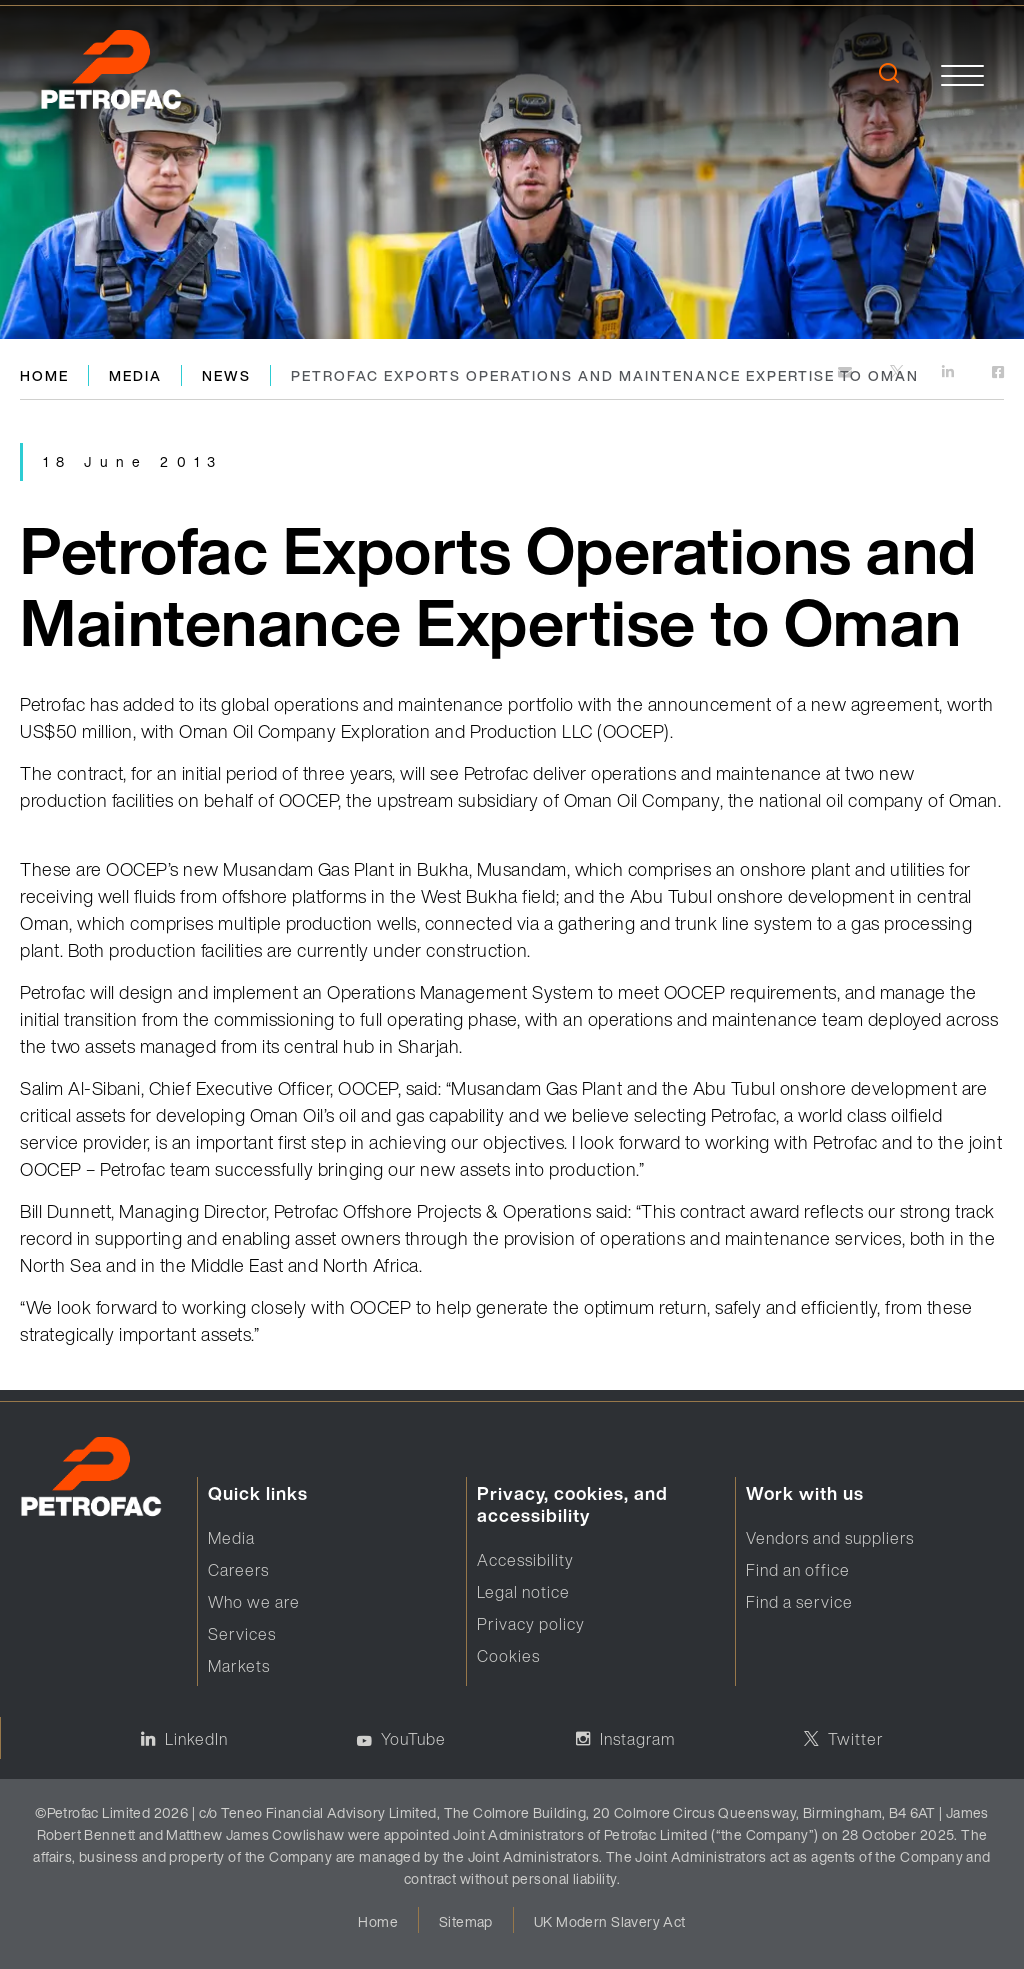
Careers (238, 1570)
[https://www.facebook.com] (998, 373)
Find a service (799, 1602)
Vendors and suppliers (830, 1538)
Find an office (798, 1570)
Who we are (254, 1602)
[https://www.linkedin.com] (949, 373)
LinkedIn (196, 1739)
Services (242, 1634)
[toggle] (962, 75)
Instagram (637, 1739)
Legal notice (523, 1592)
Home (44, 375)
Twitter (856, 1739)
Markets (239, 1666)
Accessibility (525, 1560)
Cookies (508, 1656)
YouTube (413, 1739)
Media (135, 375)
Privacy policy (531, 1624)
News (226, 375)
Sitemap (466, 1921)
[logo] (119, 75)
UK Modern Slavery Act (610, 1921)
